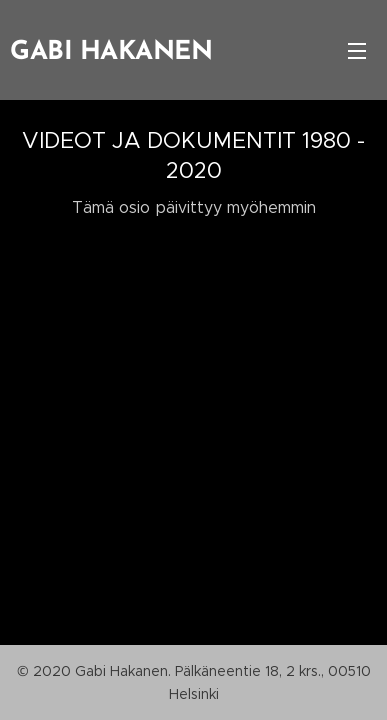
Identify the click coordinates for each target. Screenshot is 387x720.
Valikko (357, 51)
